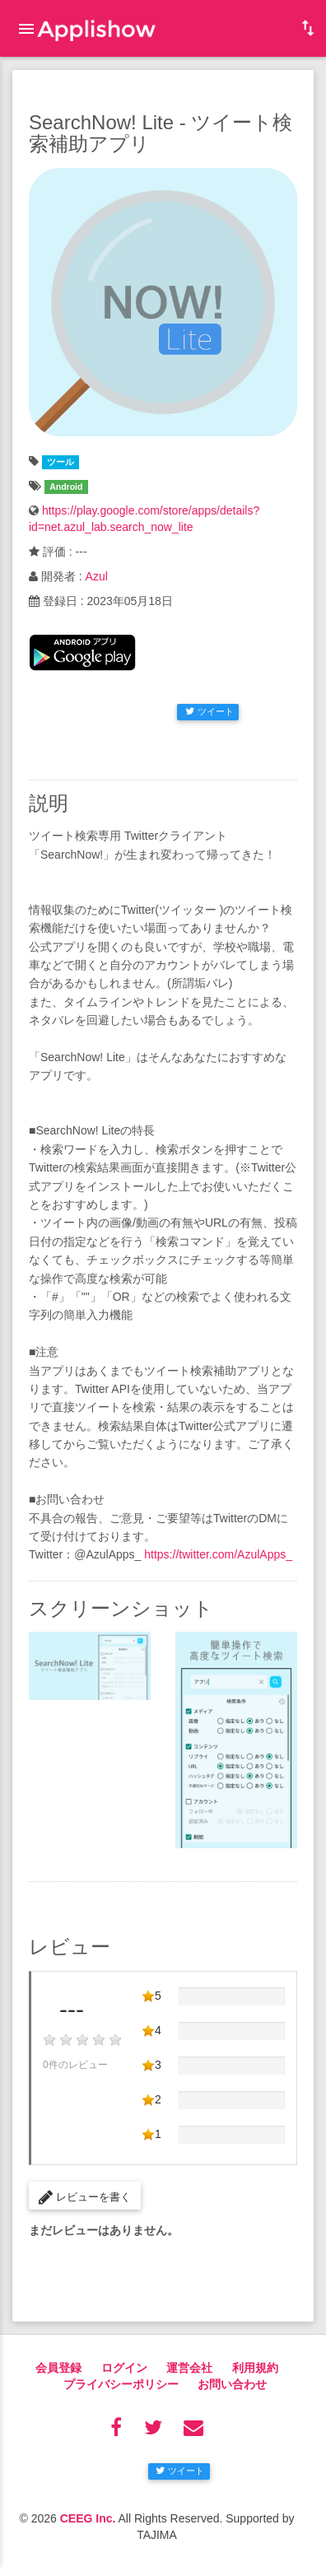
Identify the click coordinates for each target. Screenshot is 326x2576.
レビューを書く (85, 2197)
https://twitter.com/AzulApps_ (218, 1554)
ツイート (209, 711)
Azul (97, 576)
